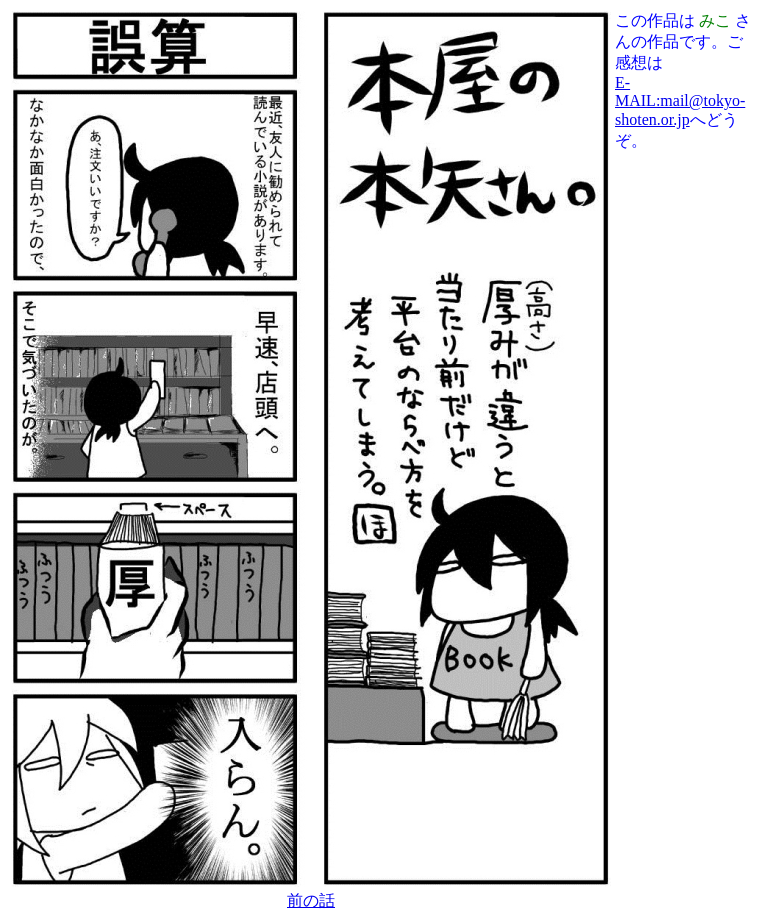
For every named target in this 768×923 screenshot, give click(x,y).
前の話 (311, 900)
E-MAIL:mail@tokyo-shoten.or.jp (680, 101)
